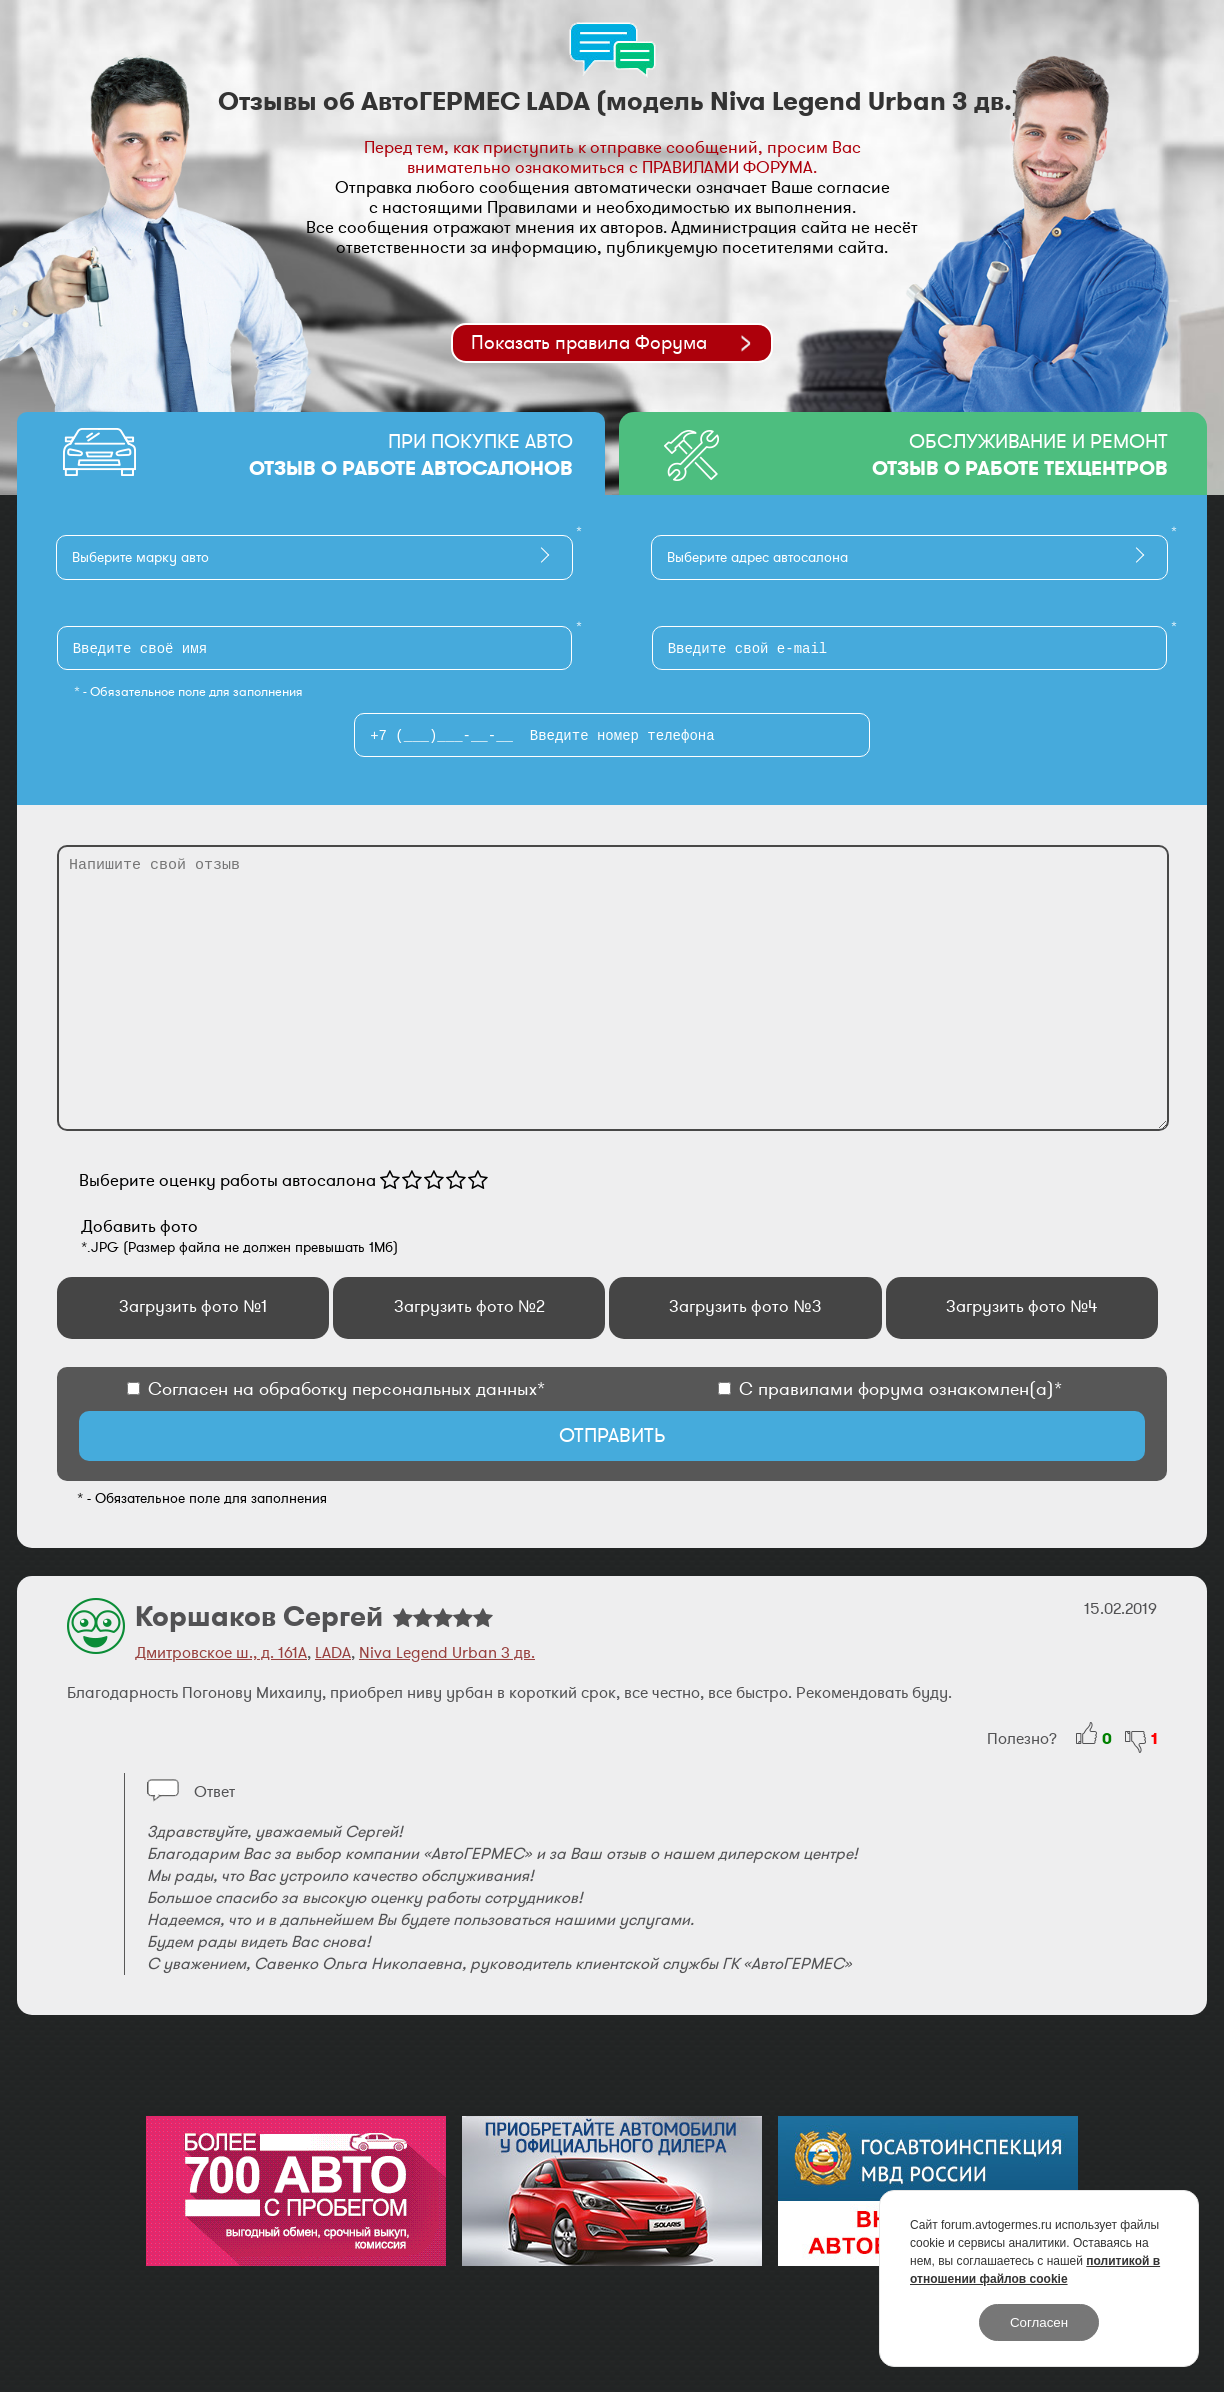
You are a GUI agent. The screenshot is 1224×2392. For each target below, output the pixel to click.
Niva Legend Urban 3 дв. (447, 1653)
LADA (333, 1653)
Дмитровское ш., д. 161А (221, 1653)
